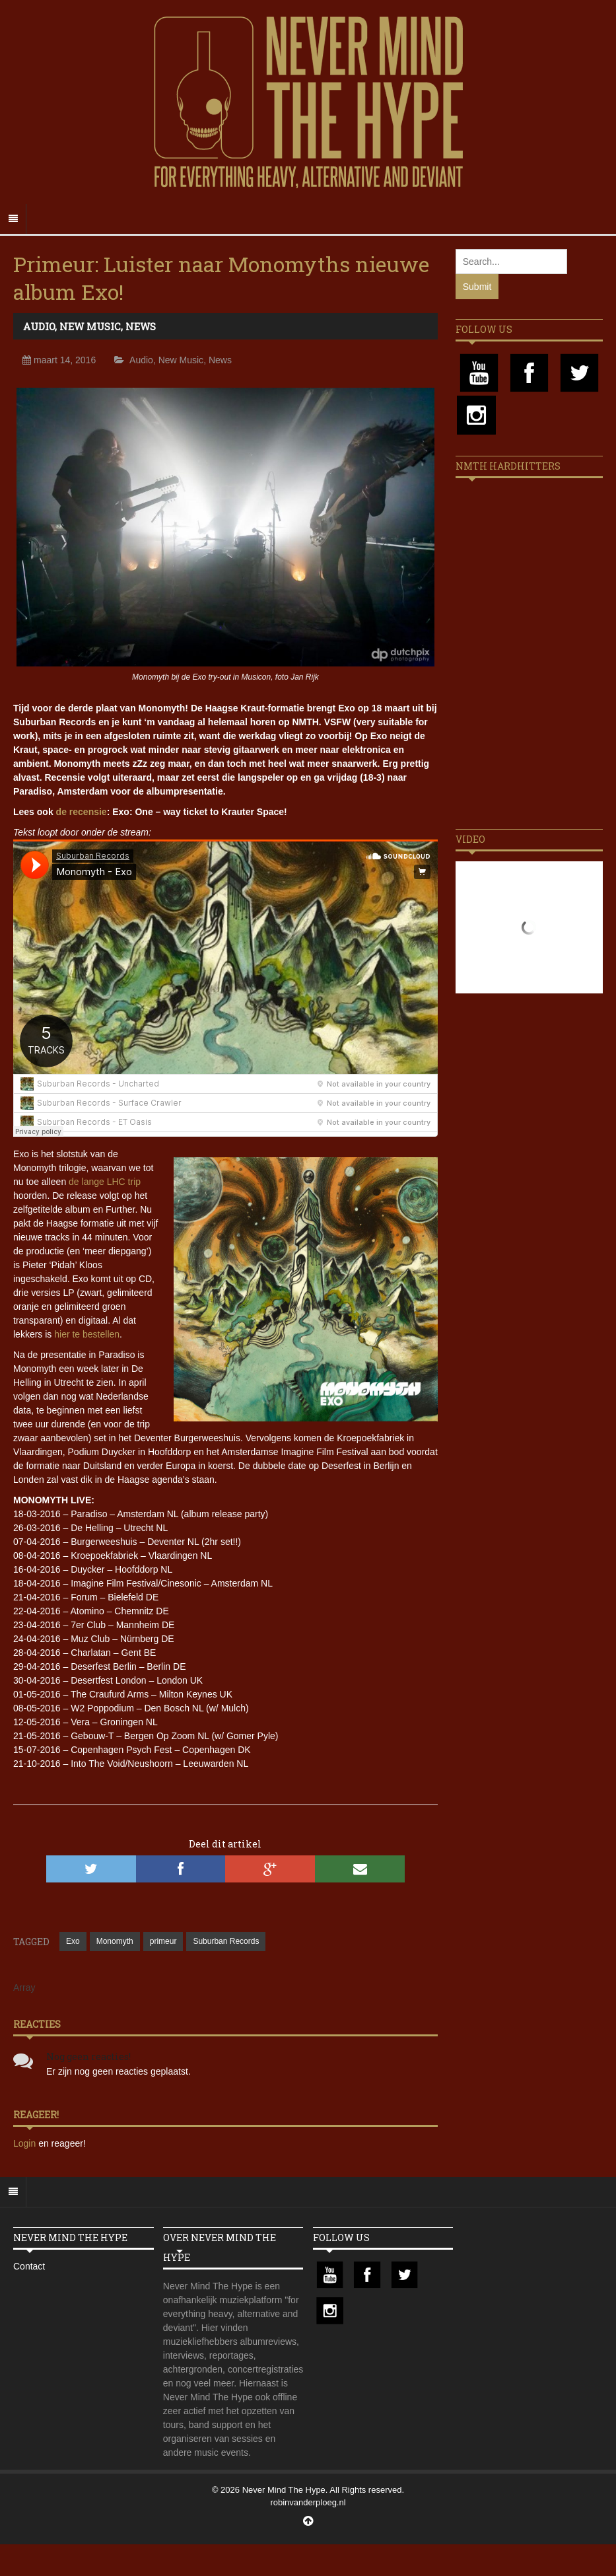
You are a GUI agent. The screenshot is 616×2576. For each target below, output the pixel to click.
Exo (73, 1941)
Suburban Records (226, 1941)
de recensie (81, 811)
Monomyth (114, 1941)
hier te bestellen (87, 1334)
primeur (163, 1941)
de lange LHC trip (105, 1181)
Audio (39, 326)
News (140, 326)
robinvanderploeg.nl (307, 2502)
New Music (90, 326)
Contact (29, 2266)
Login (25, 2143)
